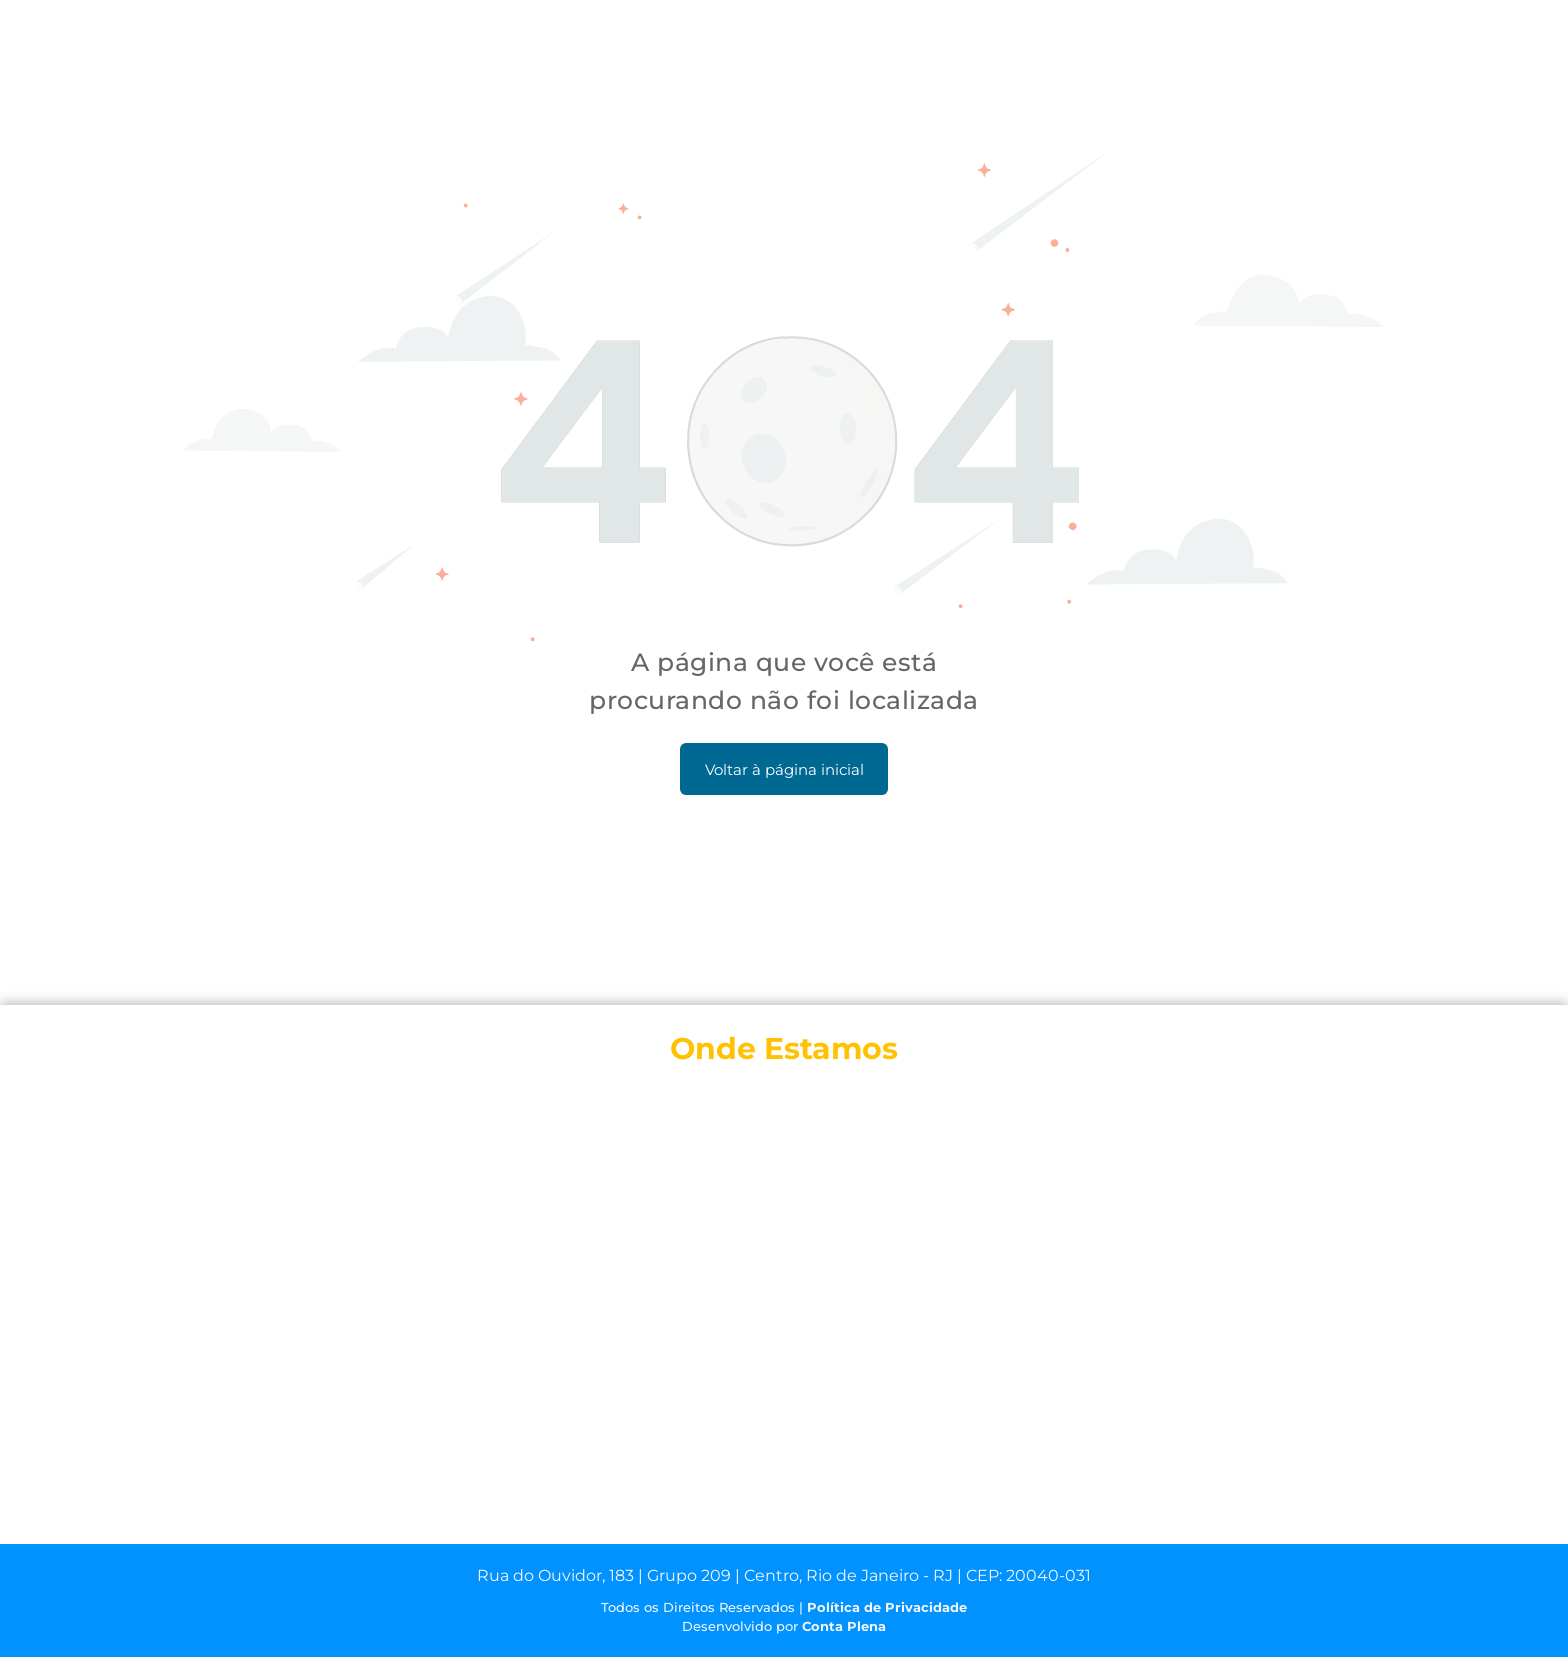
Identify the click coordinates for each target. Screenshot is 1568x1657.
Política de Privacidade (887, 1607)
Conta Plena (844, 1626)
